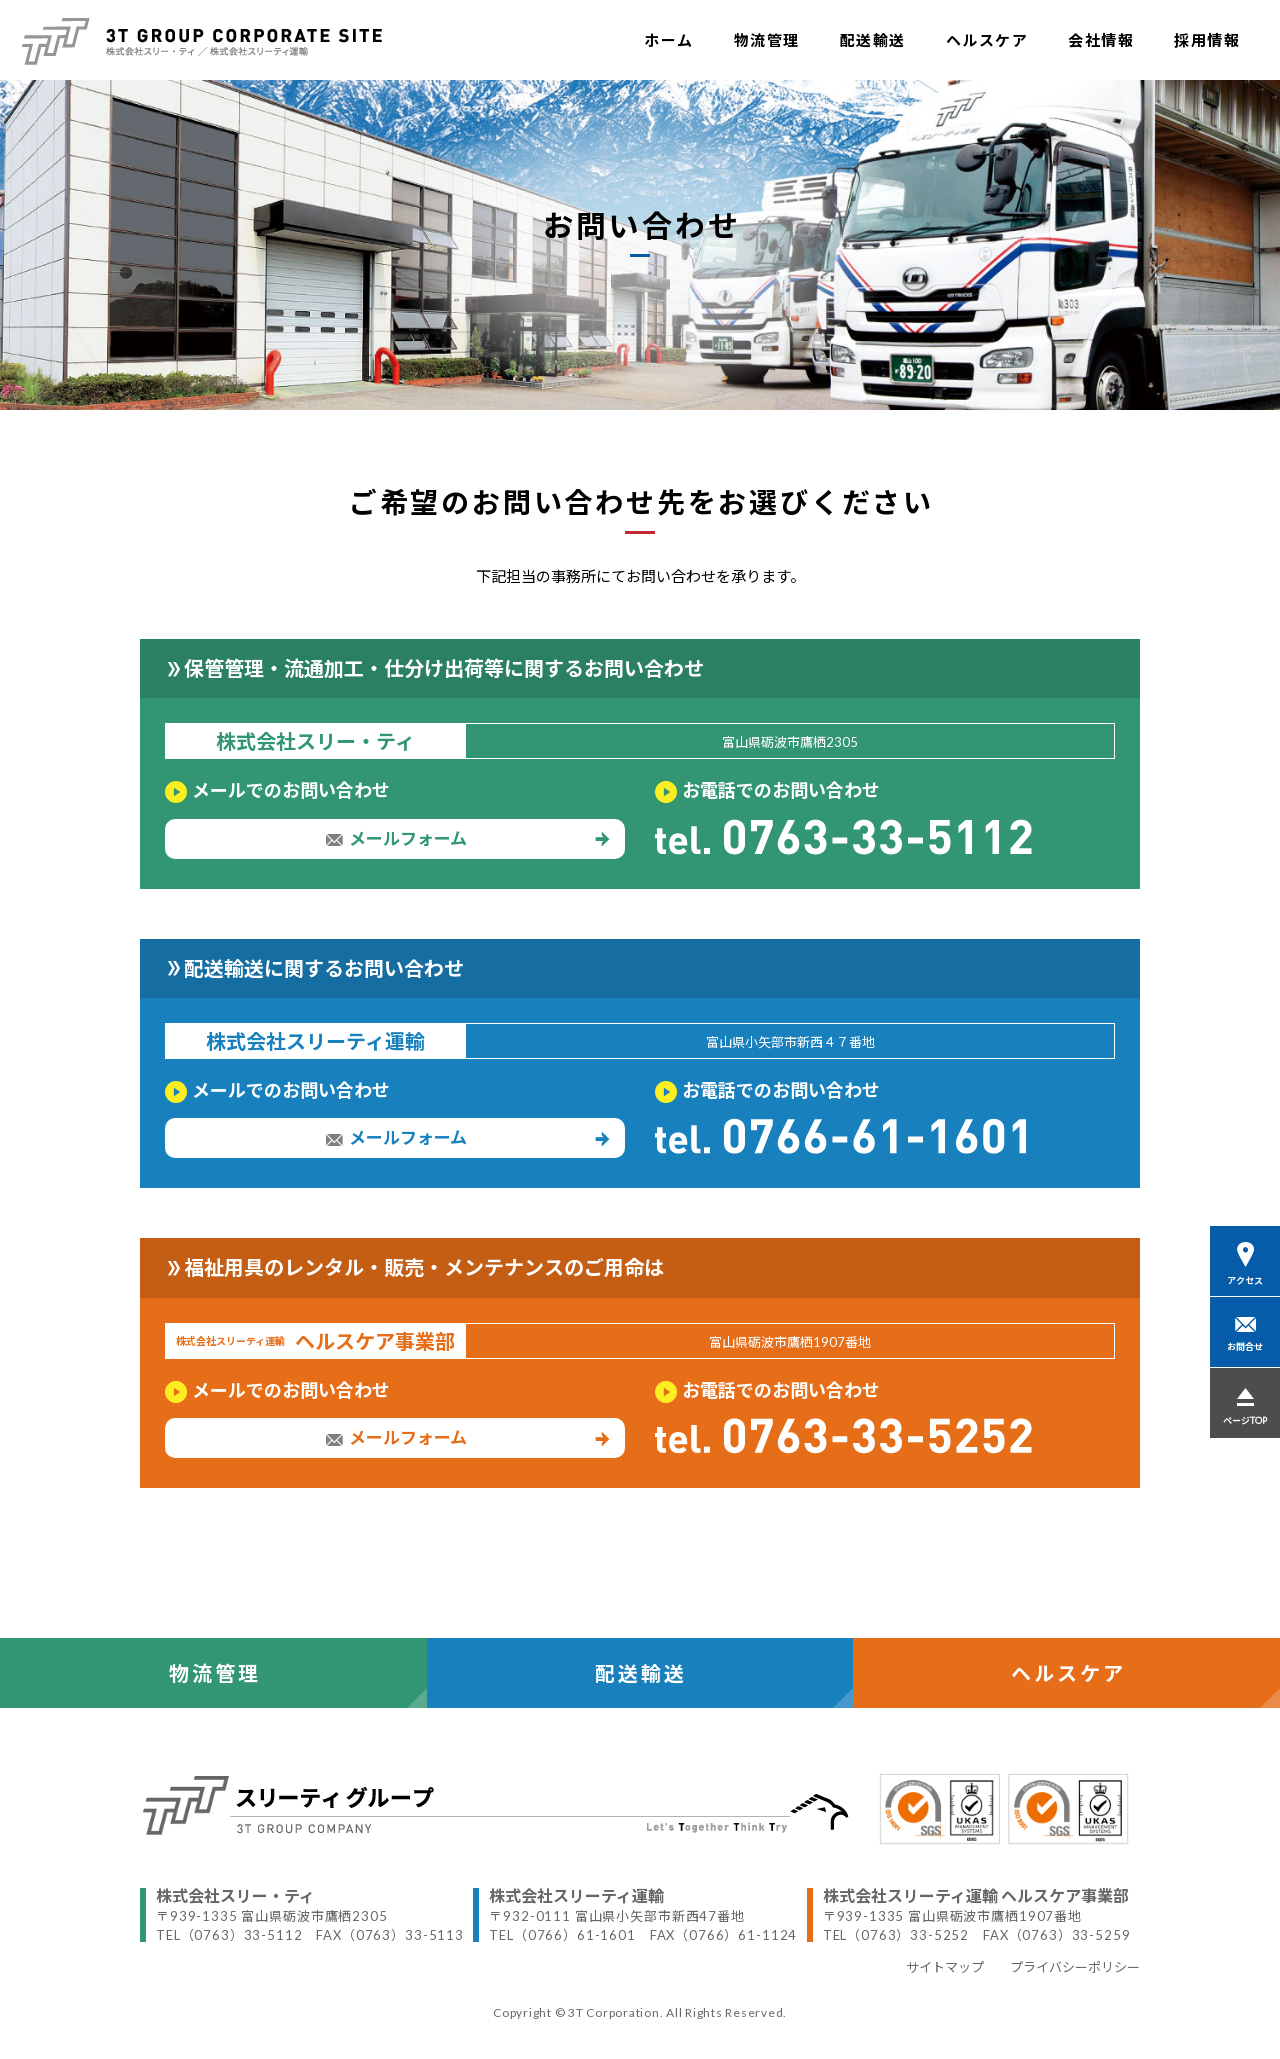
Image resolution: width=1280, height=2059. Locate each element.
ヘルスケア (987, 40)
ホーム (669, 40)
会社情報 (1101, 40)
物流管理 (767, 40)
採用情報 (1207, 40)
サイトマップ (945, 1967)
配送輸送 (873, 40)
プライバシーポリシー (1075, 1967)
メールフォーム (467, 839)
